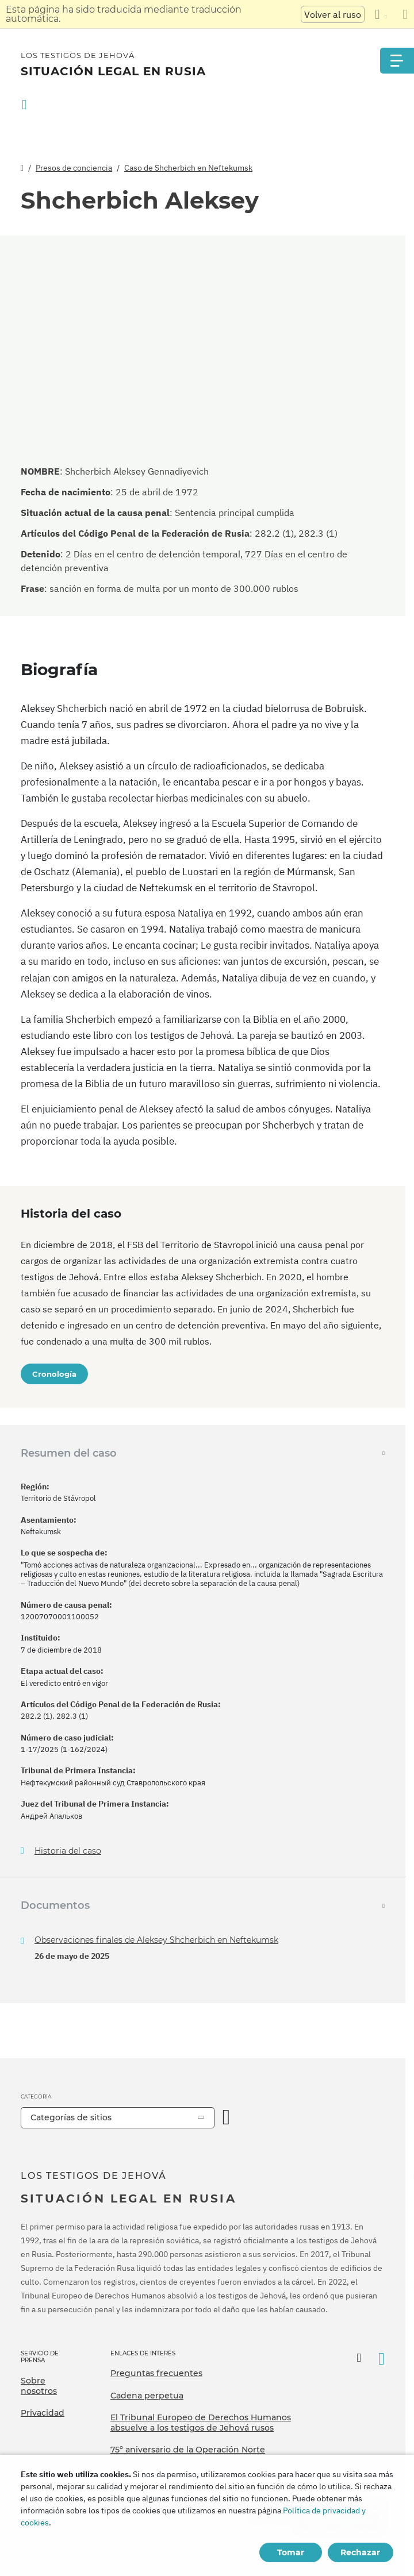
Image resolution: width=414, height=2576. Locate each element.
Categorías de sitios (71, 2117)
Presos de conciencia (74, 168)
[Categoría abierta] (227, 2117)
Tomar (290, 2552)
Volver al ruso (332, 14)
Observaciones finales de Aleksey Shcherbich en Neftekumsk (156, 1940)
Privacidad (42, 2413)
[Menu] (396, 61)
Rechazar (360, 2552)
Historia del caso (67, 1851)
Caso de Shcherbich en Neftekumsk (188, 168)
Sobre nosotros (39, 2385)
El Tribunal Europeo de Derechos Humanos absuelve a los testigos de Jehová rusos (200, 2422)
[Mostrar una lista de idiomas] (380, 14)
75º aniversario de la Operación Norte (187, 2449)
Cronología (54, 1374)
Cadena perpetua (146, 2395)
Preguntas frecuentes (156, 2373)
